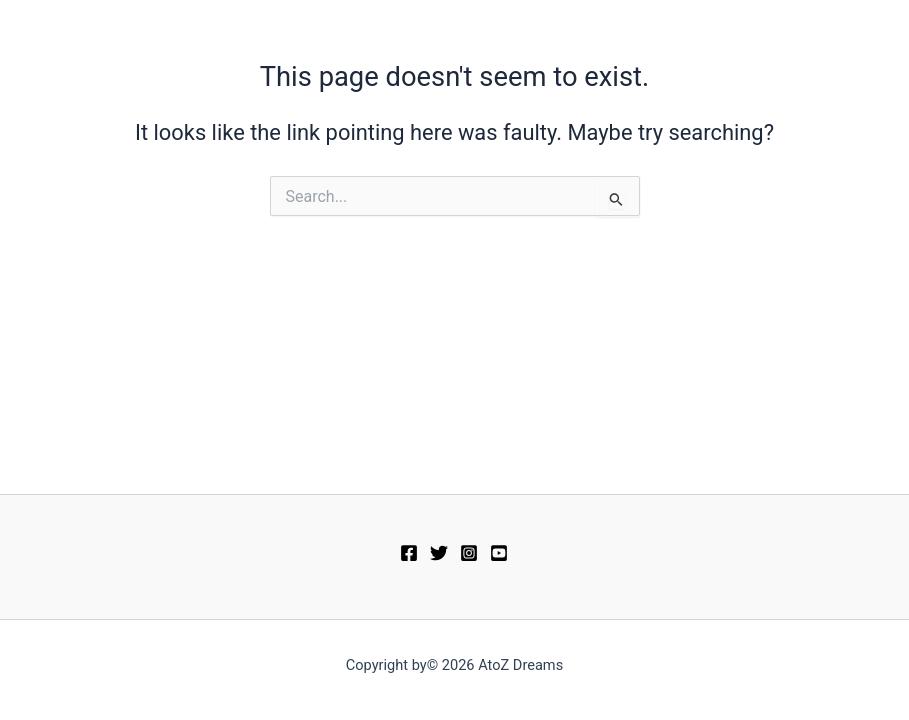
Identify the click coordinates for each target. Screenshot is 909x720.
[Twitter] (439, 553)
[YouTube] (499, 553)
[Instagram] (469, 553)
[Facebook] (409, 553)
